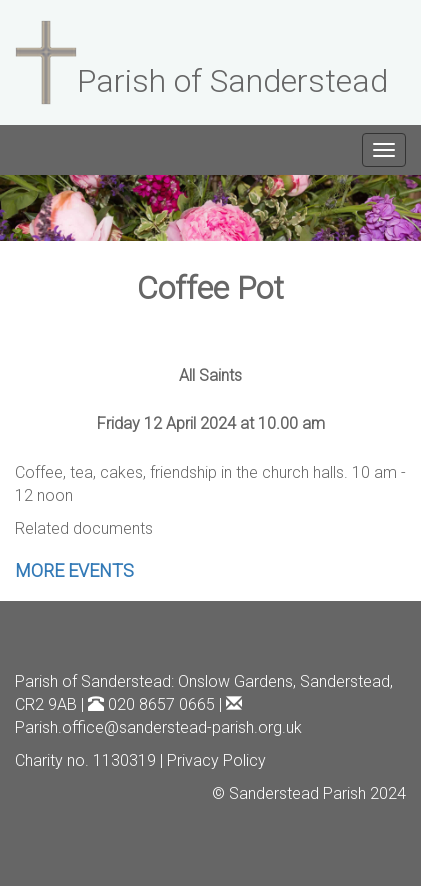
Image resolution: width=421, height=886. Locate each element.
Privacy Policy (216, 760)
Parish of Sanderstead (93, 681)
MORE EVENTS (74, 570)
